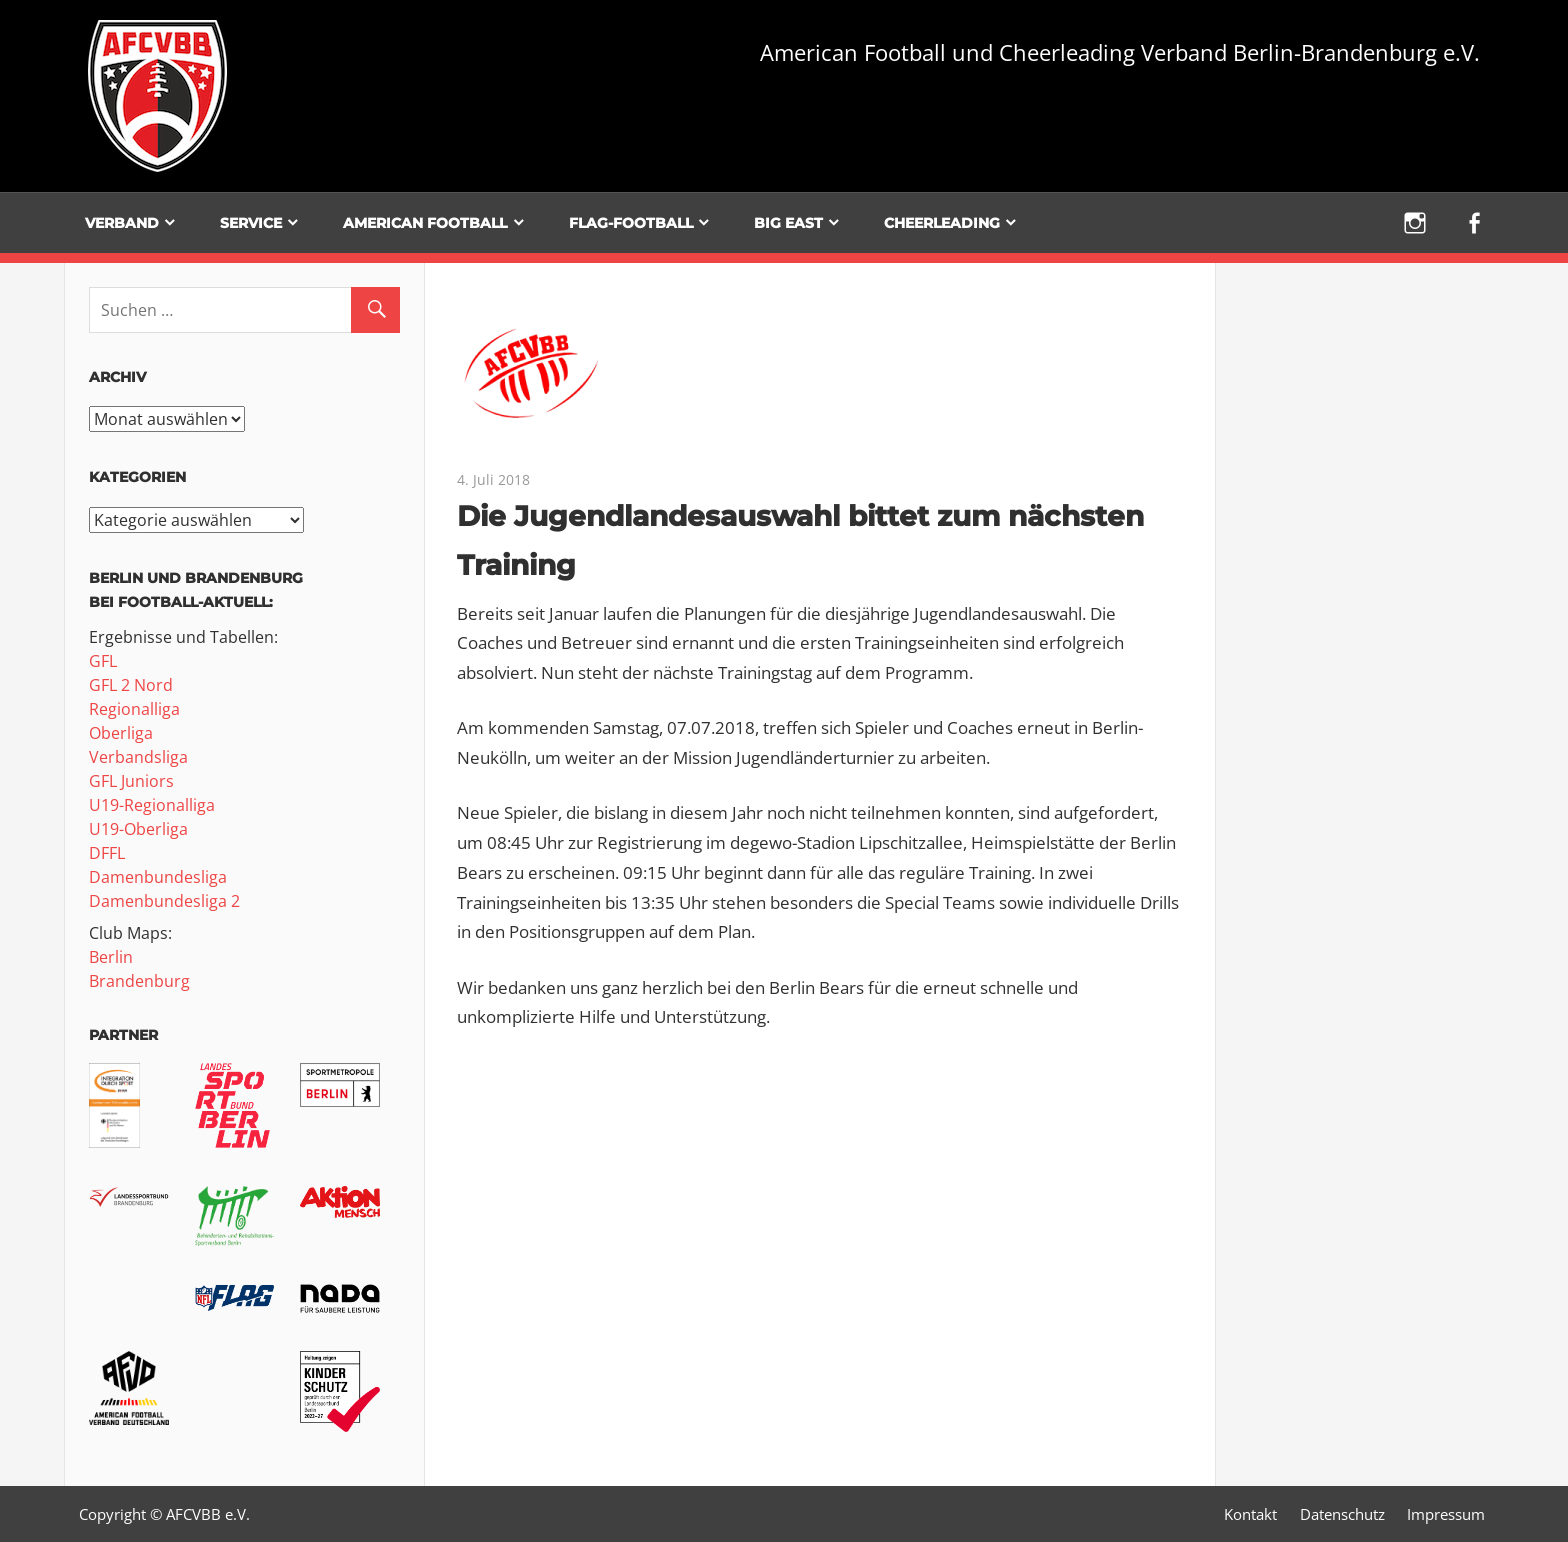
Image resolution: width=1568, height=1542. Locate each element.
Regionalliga (134, 709)
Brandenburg (139, 981)
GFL (103, 661)
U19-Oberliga (138, 829)
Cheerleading (942, 223)
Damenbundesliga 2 (164, 901)
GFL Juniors (131, 781)
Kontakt (1250, 1514)
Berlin (111, 957)
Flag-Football (631, 223)
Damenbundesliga (158, 877)
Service (251, 223)
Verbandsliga (138, 757)
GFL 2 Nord (131, 685)
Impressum (1446, 1514)
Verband (122, 223)
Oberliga (121, 733)
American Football (425, 223)
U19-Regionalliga (152, 805)
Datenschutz (1342, 1514)
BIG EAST (788, 223)
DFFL (107, 853)
